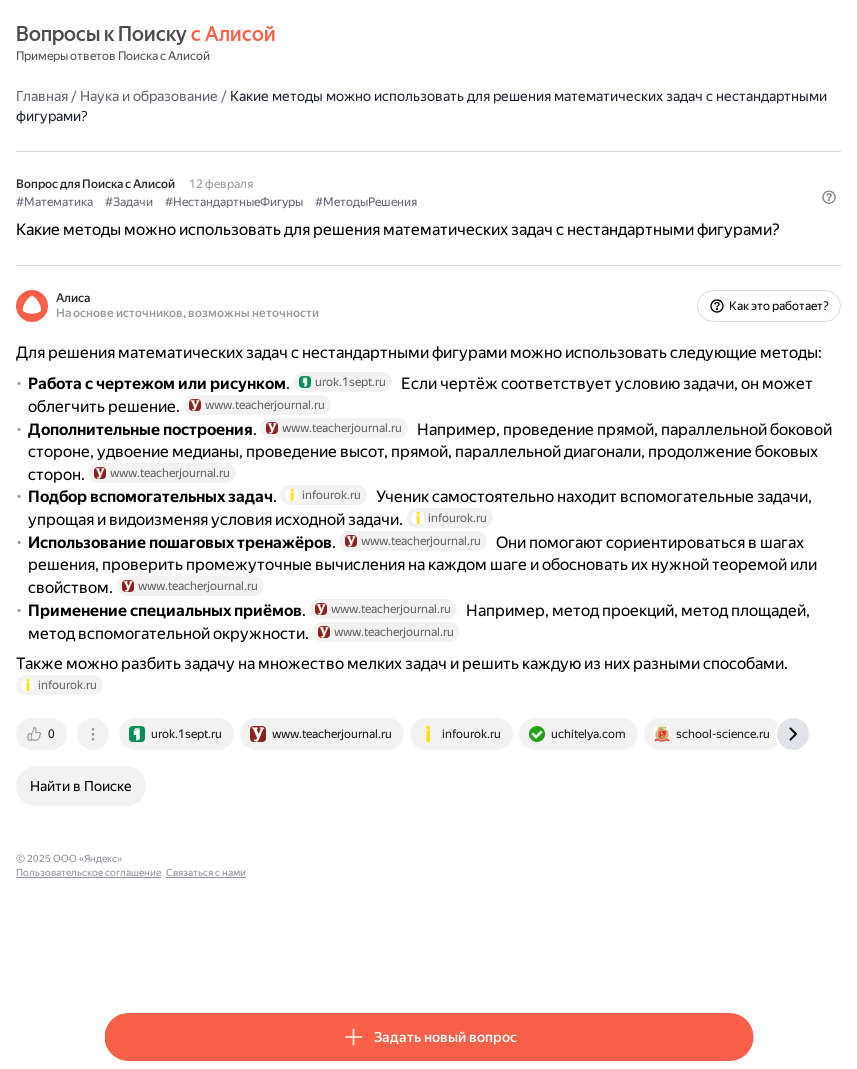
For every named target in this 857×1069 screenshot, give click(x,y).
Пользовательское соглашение (291, 957)
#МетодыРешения (454, 201)
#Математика (142, 201)
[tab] (131, 833)
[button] (741, 235)
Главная (130, 95)
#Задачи (217, 201)
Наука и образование (237, 95)
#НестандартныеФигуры (322, 201)
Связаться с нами (409, 957)
